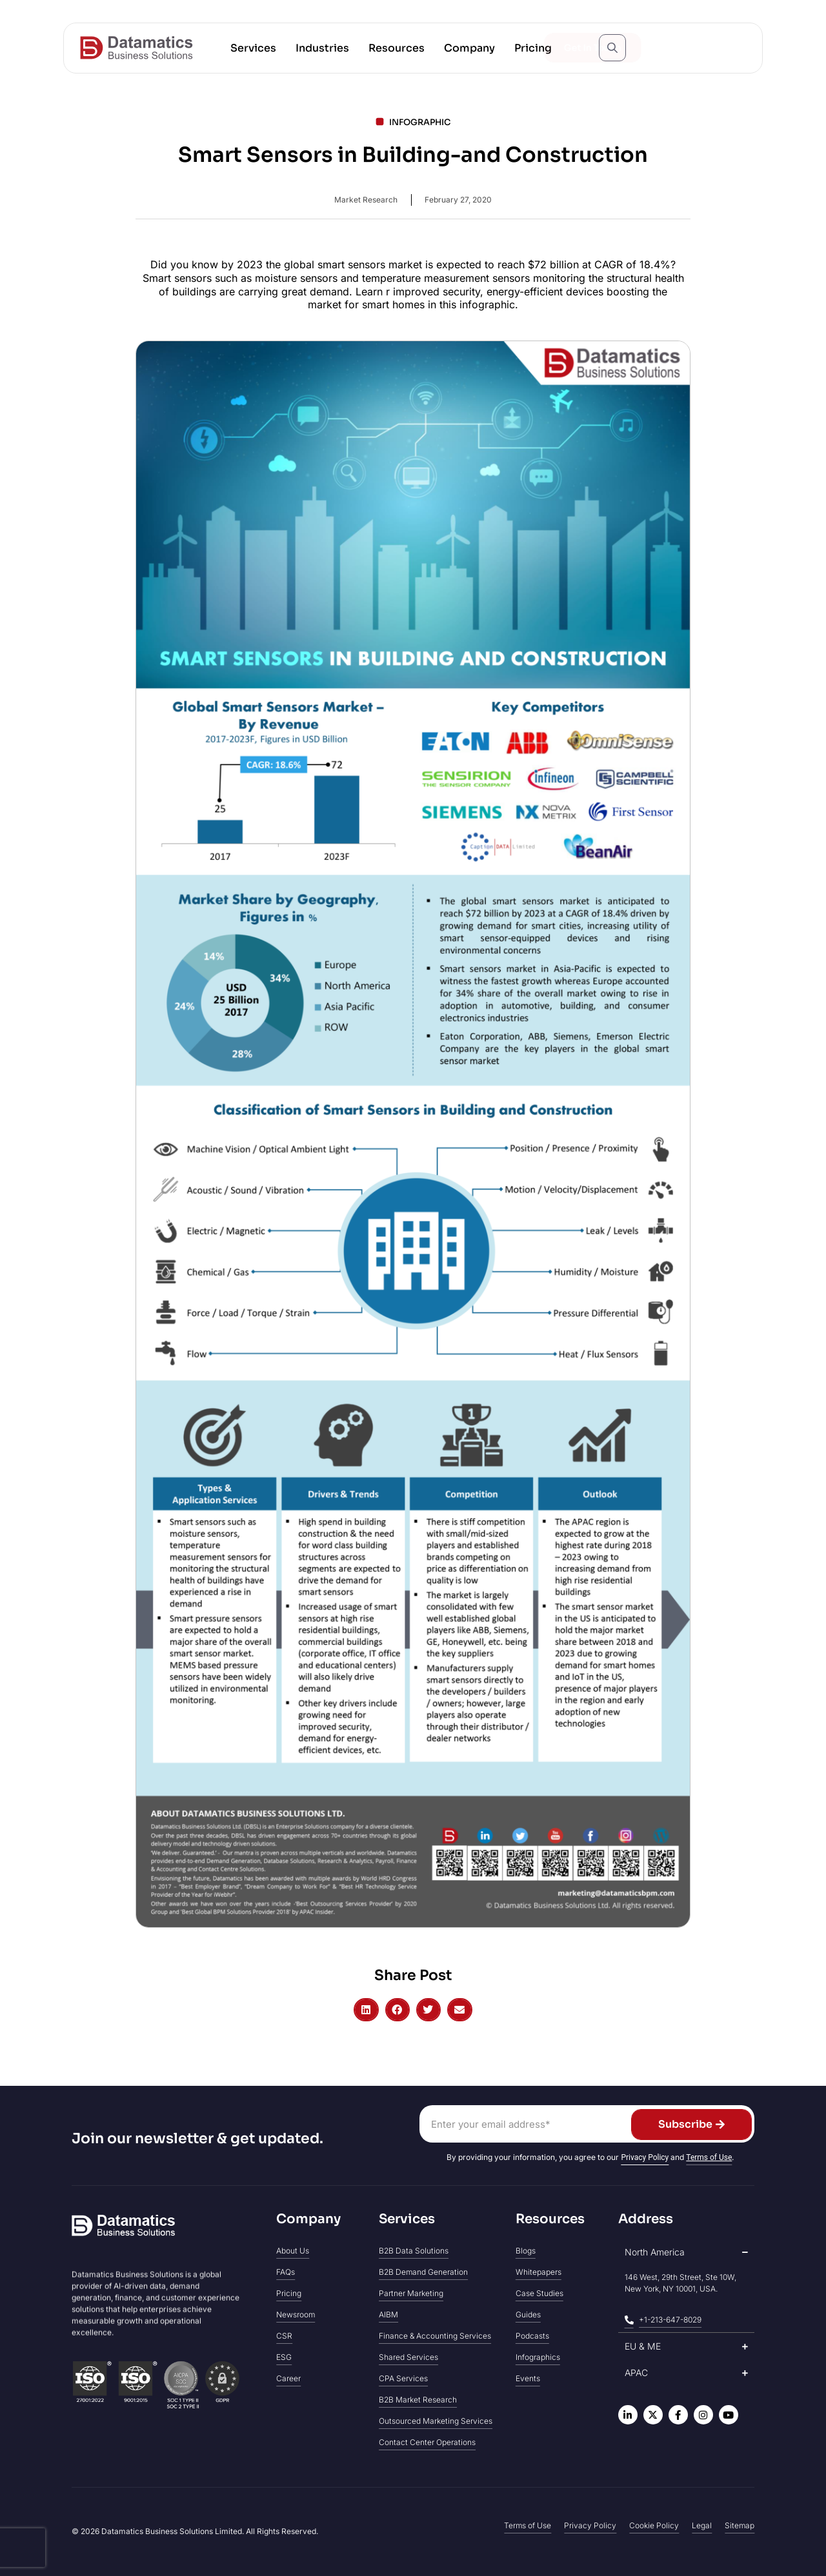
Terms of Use (709, 2157)
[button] (253, 48)
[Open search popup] (612, 47)
